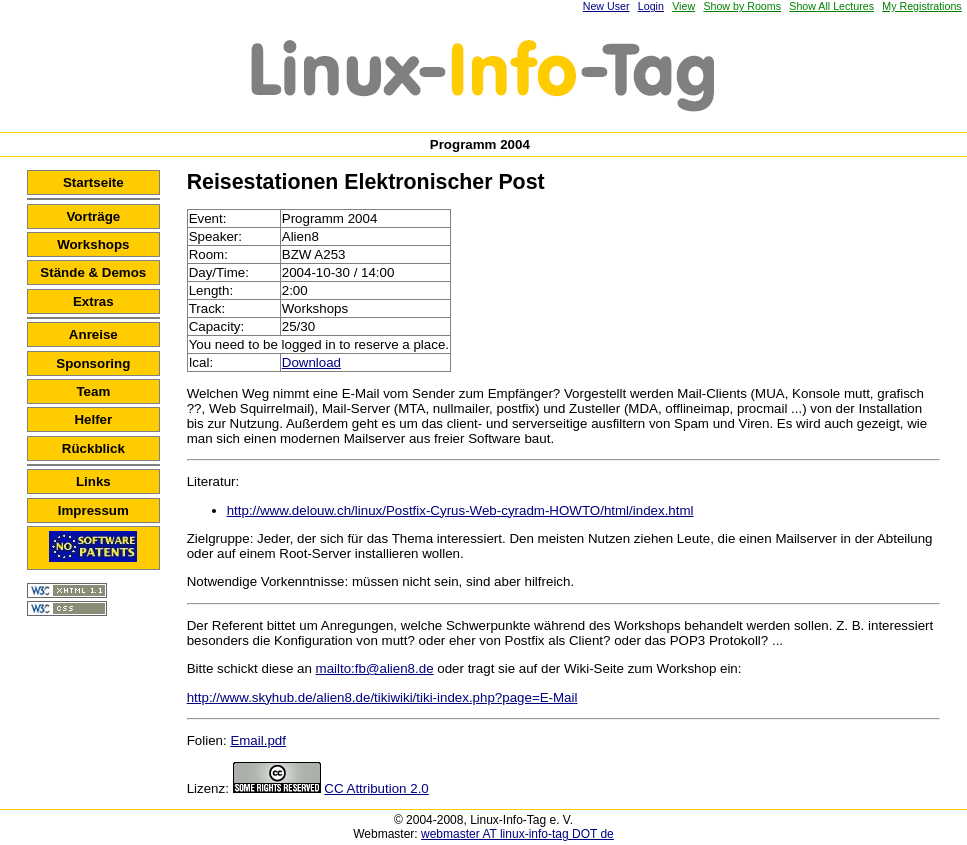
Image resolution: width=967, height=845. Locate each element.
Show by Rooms (742, 6)
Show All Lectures (831, 6)
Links (93, 481)
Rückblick (93, 448)
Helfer (93, 419)
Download (311, 362)
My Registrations (921, 6)
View (683, 6)
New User (606, 6)
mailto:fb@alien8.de (375, 668)
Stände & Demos (93, 272)
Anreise (93, 334)
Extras (93, 301)
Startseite (93, 182)
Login (651, 6)
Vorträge (93, 216)
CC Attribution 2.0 (376, 788)
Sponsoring (93, 363)
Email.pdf (258, 740)
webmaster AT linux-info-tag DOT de (517, 834)
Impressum (93, 510)
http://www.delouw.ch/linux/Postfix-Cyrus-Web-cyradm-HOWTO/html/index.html (460, 510)
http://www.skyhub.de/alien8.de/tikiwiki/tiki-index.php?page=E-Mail (382, 697)
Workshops (93, 244)
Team (93, 391)
